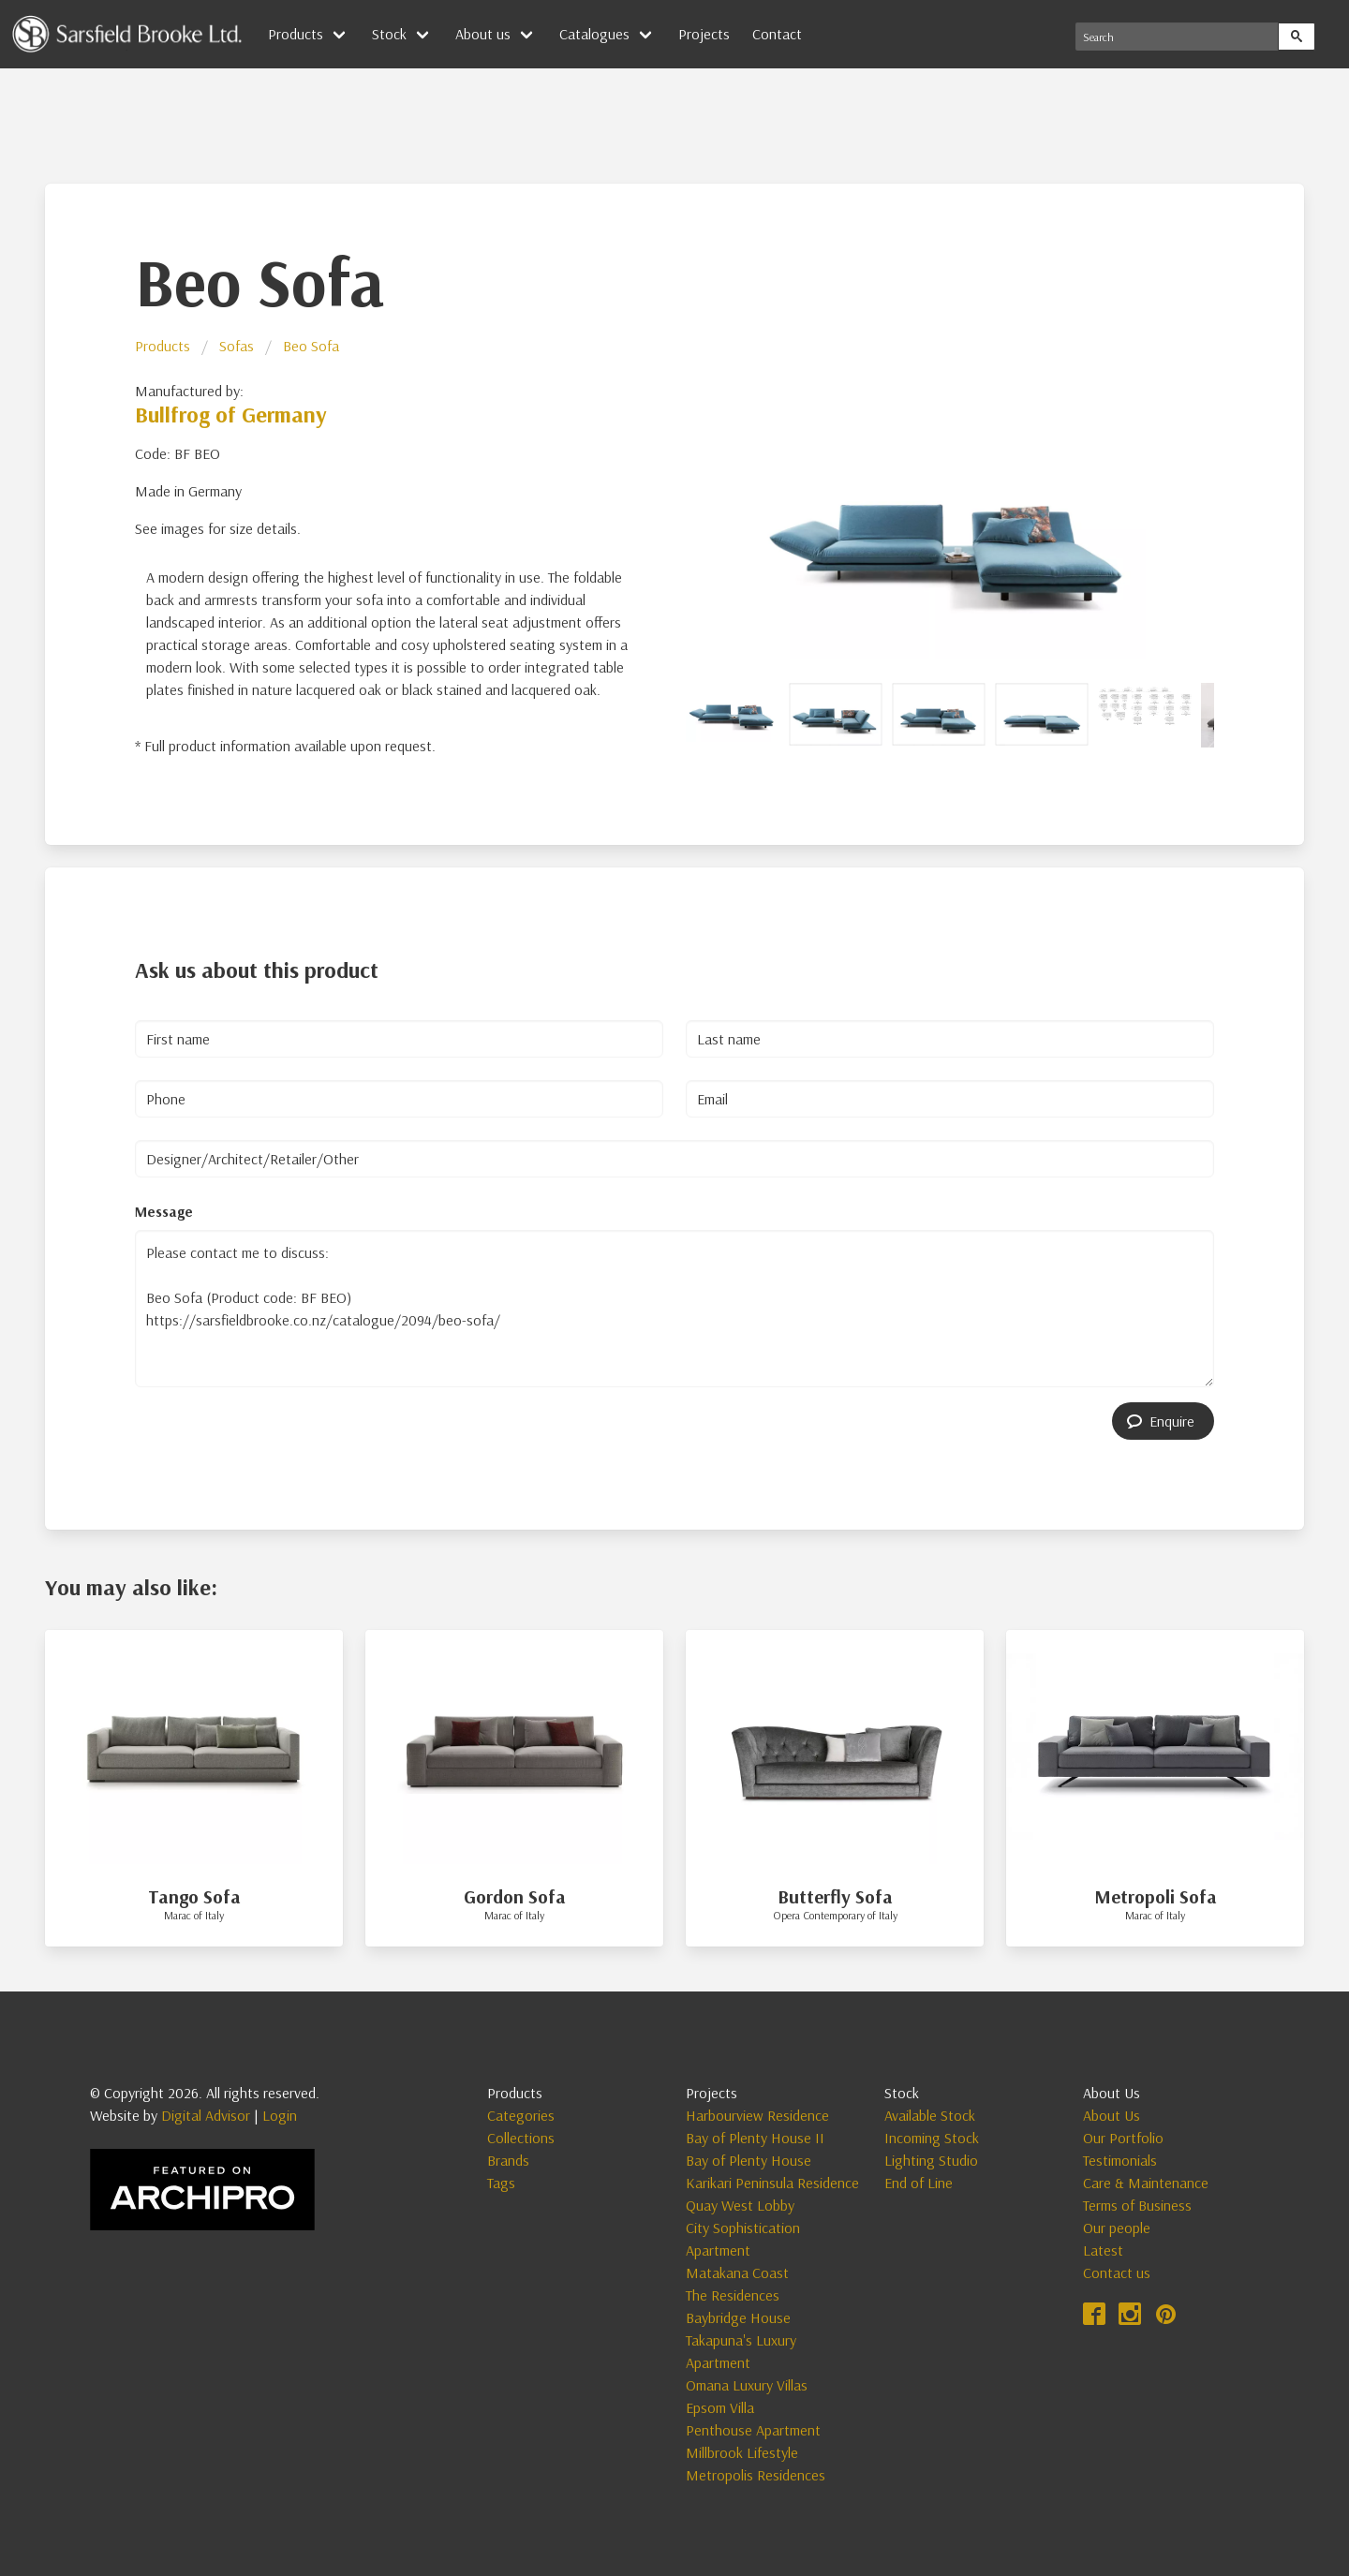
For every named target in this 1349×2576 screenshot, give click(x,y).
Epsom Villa (720, 2407)
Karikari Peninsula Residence (772, 2182)
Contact (777, 33)
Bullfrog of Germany (231, 414)
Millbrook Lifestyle (742, 2452)
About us (483, 33)
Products (295, 33)
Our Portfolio (1123, 2137)
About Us (1111, 2115)
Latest (1103, 2250)
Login (279, 2115)
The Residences (732, 2295)
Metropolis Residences (755, 2474)
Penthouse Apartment (753, 2430)
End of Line (918, 2182)
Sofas (236, 345)
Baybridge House (738, 2317)
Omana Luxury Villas (747, 2385)
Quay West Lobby (740, 2205)
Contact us (1116, 2272)
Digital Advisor (205, 2115)
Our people (1116, 2227)
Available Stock (929, 2115)
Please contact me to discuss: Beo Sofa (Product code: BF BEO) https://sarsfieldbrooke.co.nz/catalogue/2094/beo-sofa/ (674, 1308)
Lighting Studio (931, 2160)
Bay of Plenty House (748, 2160)
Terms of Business (1137, 2205)
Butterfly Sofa (835, 1896)
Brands (508, 2160)
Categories (521, 2115)
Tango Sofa (194, 1896)
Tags (501, 2182)
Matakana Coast (737, 2272)
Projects (704, 33)
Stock (389, 33)
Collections (521, 2137)
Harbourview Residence (757, 2115)
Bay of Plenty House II (755, 2137)
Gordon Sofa (515, 1896)
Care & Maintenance (1145, 2182)
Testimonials (1120, 2160)
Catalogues (594, 33)
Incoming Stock (931, 2137)
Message (164, 1211)
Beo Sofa (311, 345)
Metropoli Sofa (1155, 1896)
